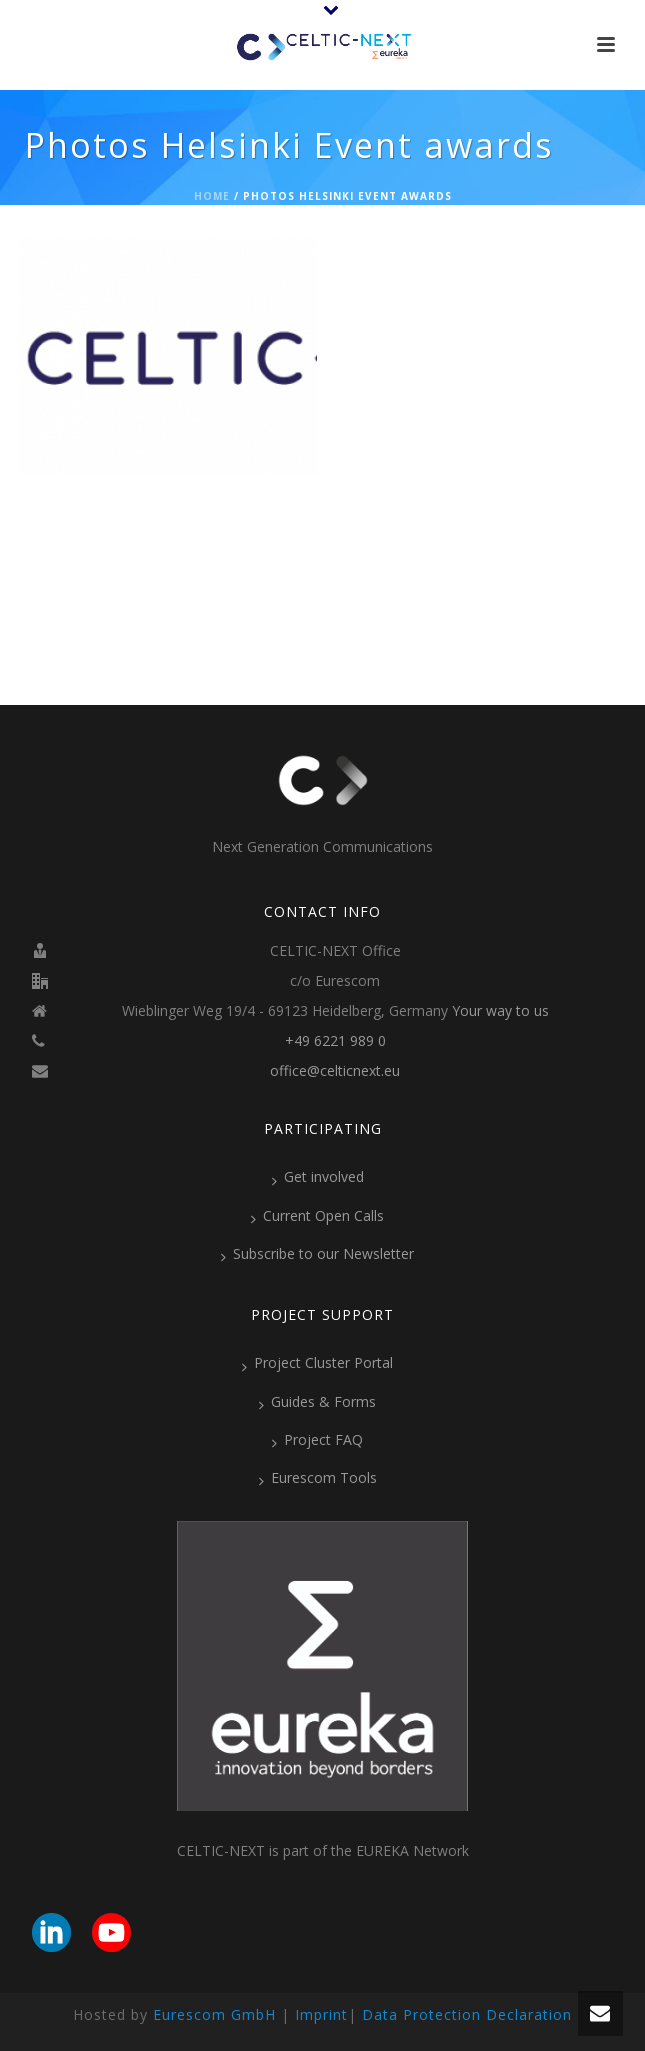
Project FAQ (317, 1440)
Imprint (321, 2014)
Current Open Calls (317, 1216)
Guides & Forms (317, 1402)
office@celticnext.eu (335, 1071)
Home (212, 196)
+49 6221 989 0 (335, 1041)
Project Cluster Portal (317, 1363)
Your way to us (500, 1011)
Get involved (318, 1177)
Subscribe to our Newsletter (317, 1254)
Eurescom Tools (318, 1478)
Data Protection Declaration (467, 2014)
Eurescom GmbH (214, 2014)
